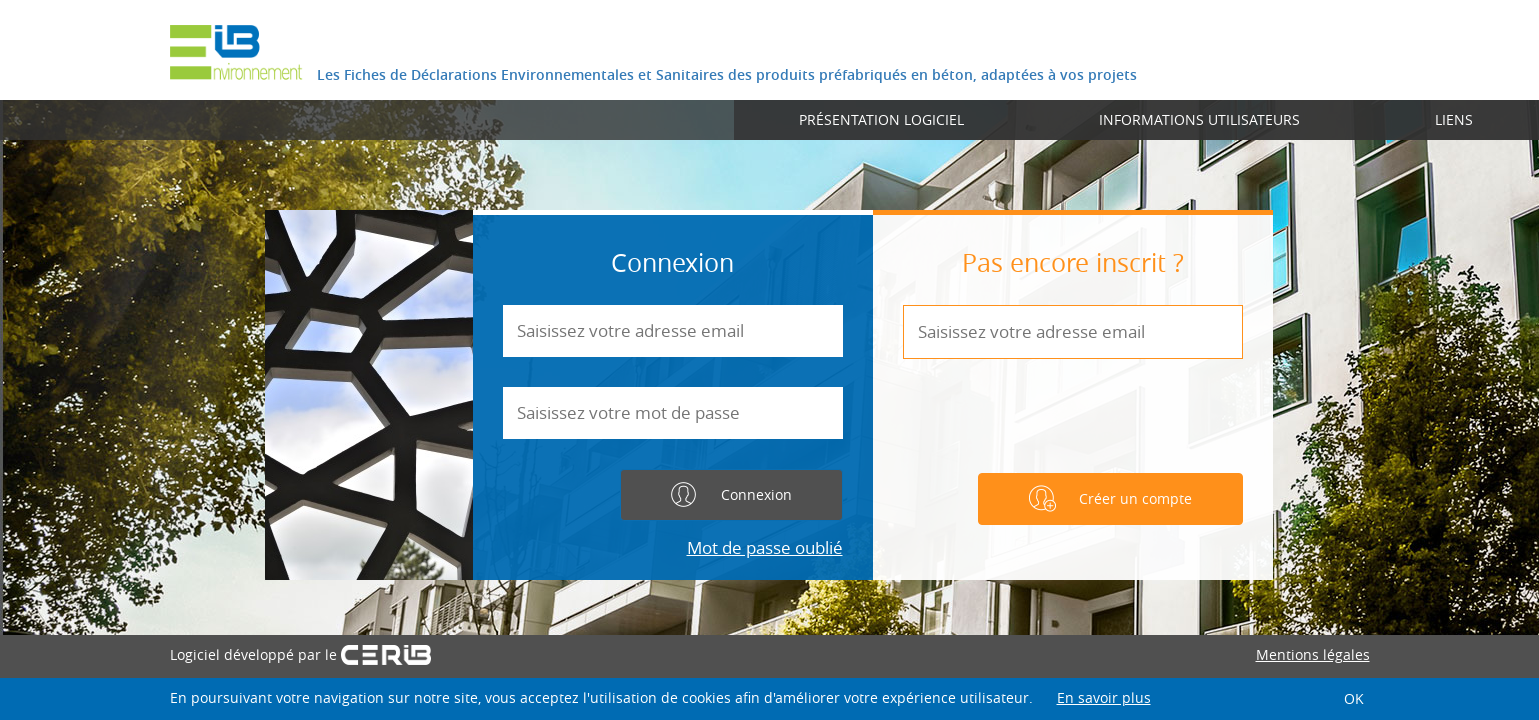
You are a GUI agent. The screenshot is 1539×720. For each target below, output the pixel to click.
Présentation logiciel (881, 119)
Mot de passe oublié (765, 547)
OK (1354, 698)
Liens (1454, 119)
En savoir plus (1104, 697)
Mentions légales (1313, 654)
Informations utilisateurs (1199, 119)
